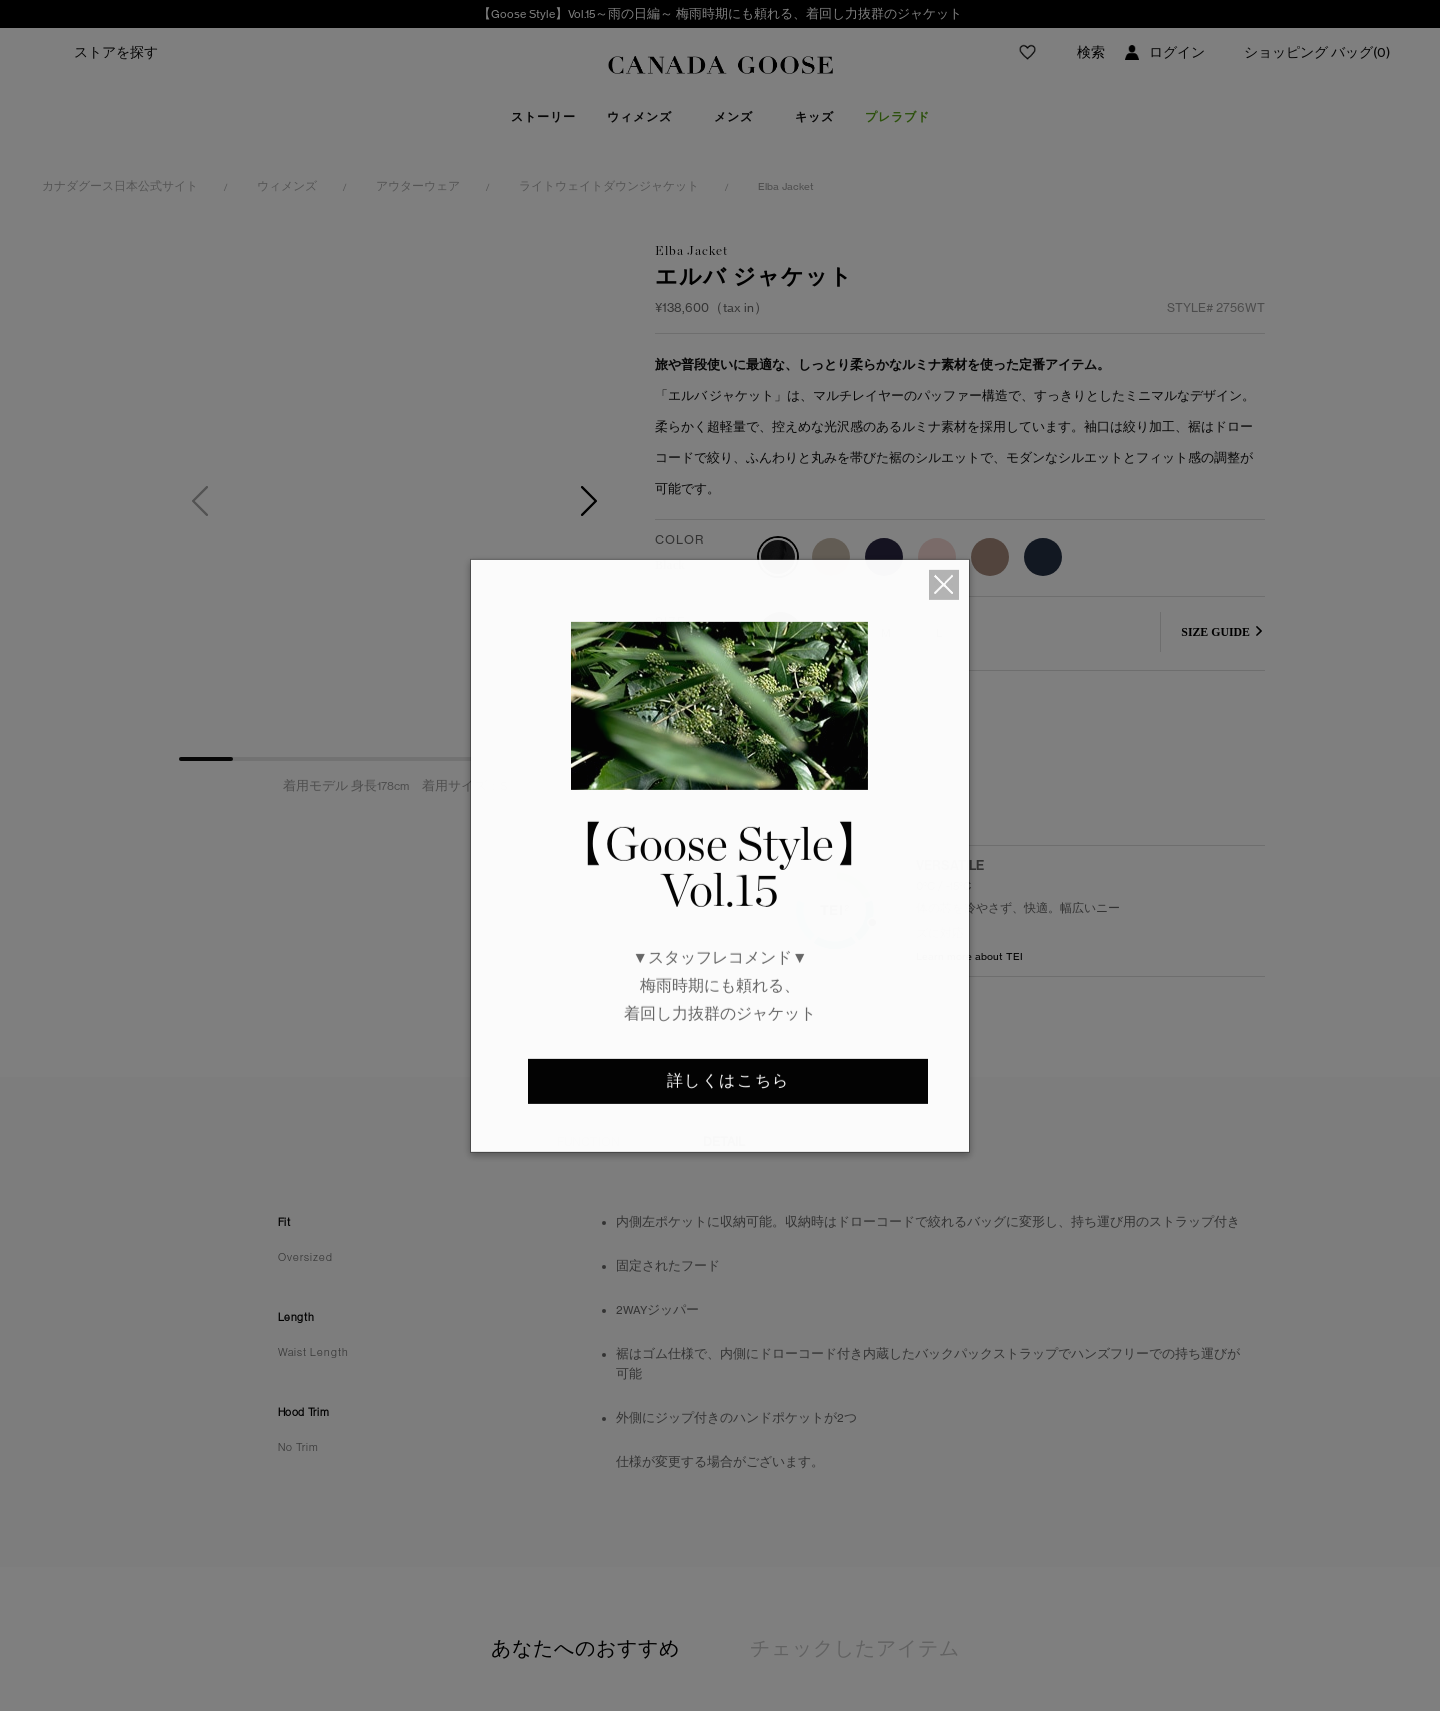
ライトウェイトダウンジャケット (609, 186)
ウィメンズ (287, 186)
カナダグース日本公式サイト (120, 186)
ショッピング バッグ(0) (1317, 52)
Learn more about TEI (969, 1008)
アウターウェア (418, 186)
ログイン (1177, 52)
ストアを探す (116, 52)
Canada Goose (720, 66)
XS (780, 633)
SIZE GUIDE (1215, 632)
